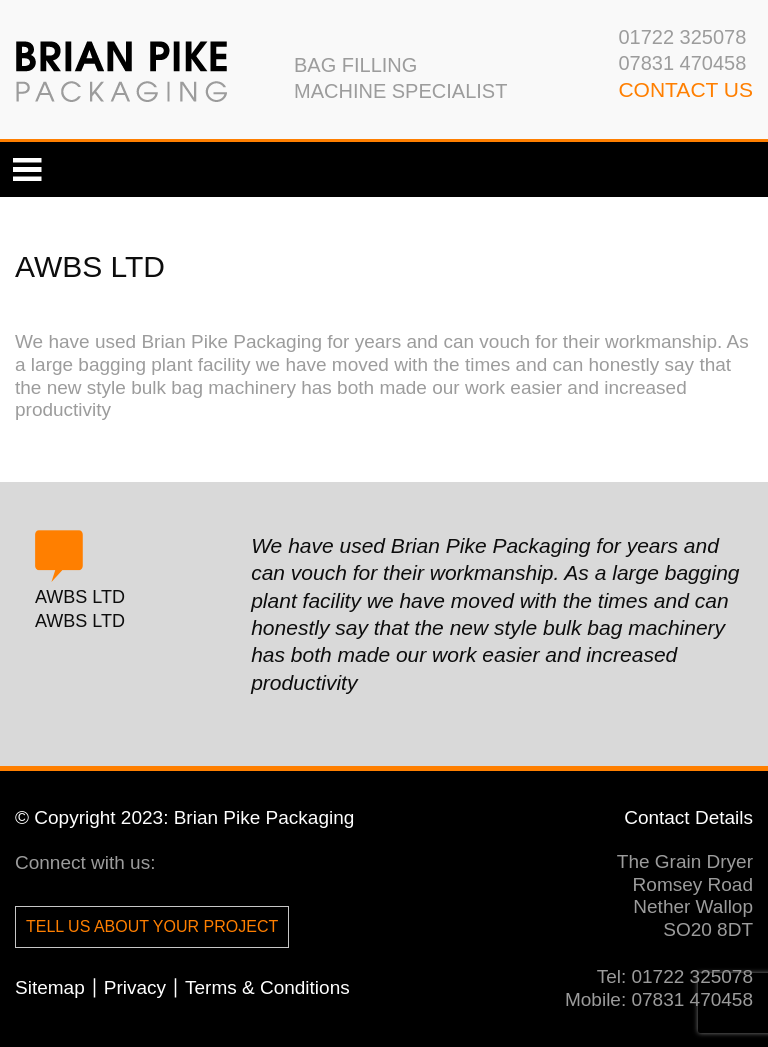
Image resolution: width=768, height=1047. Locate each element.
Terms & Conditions (267, 987)
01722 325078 (682, 37)
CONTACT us (685, 89)
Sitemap (50, 987)
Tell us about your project (152, 926)
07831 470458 (682, 63)
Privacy (135, 987)
